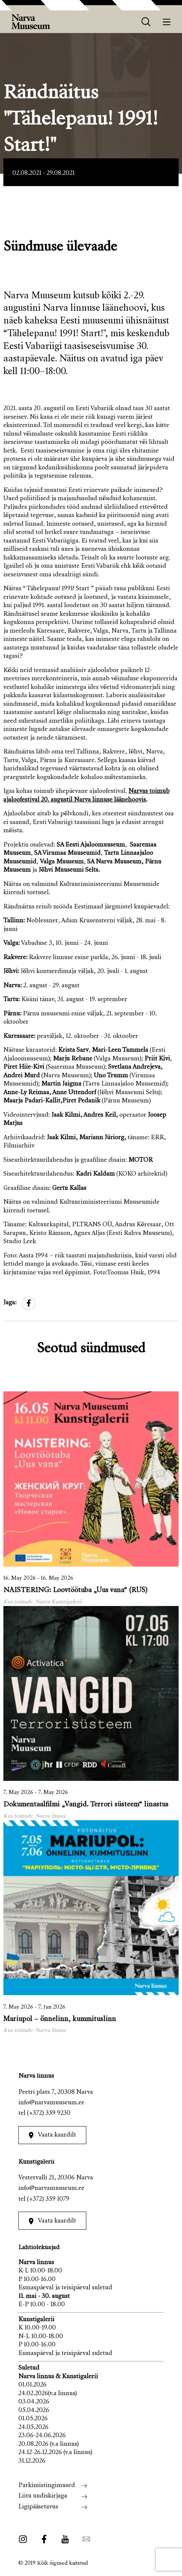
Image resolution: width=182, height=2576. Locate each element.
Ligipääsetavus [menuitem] (38, 2507)
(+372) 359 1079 (48, 2199)
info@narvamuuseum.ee (51, 2103)
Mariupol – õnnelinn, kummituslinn (59, 2019)
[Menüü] (167, 22)
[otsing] (146, 22)
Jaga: (10, 1303)
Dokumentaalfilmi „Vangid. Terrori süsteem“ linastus (85, 1805)
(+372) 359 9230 (49, 2113)
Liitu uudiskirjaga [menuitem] (42, 2496)
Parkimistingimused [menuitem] (46, 2486)
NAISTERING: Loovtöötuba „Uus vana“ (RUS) (75, 1590)
